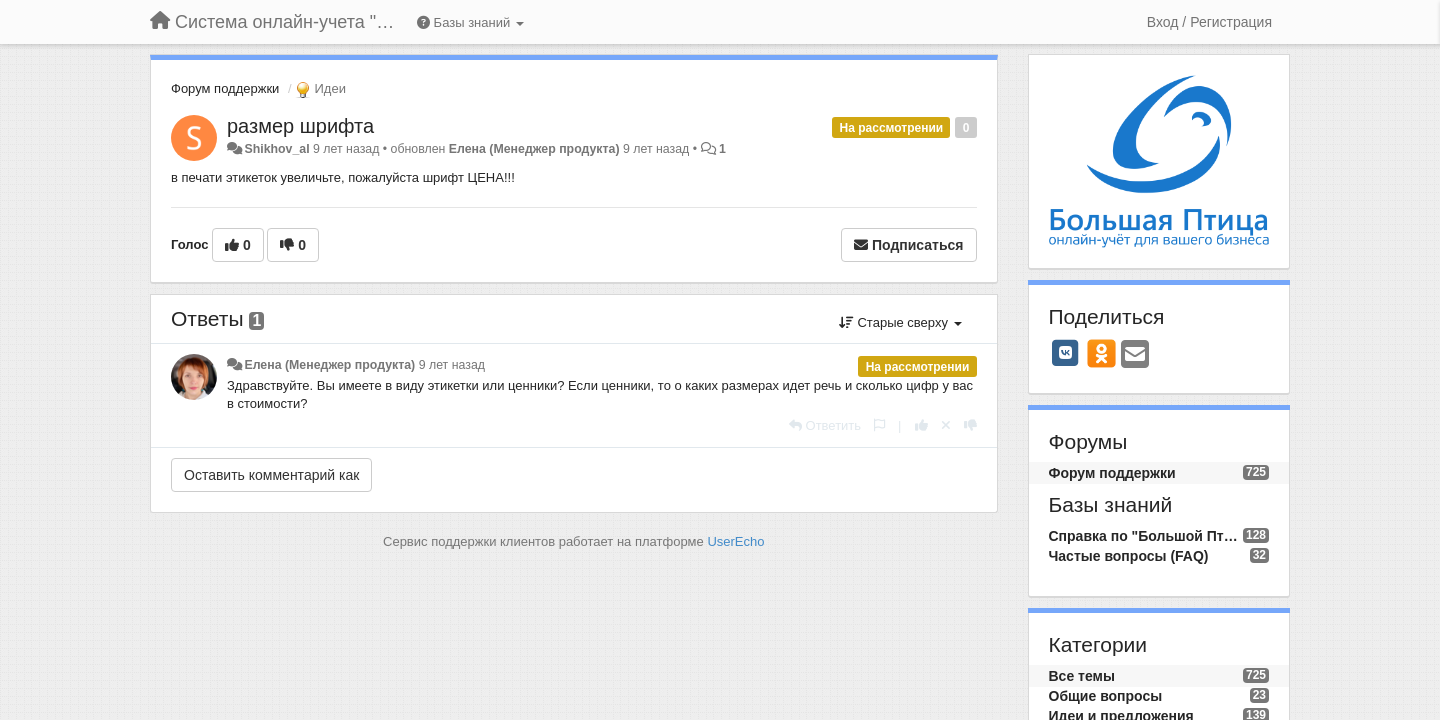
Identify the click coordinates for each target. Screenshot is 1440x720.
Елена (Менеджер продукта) (534, 149)
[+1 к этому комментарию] (921, 425)
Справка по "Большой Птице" (1146, 536)
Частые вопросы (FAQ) (1129, 556)
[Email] (1135, 355)
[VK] (1066, 353)
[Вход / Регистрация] (1209, 22)
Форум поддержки (225, 88)
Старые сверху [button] (900, 322)
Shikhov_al (276, 149)
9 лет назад (452, 365)
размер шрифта (300, 126)
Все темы (1082, 676)
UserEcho (735, 541)
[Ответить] (825, 425)
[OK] (1101, 353)
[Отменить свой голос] (946, 425)
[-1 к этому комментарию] (970, 425)
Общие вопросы (1106, 696)
